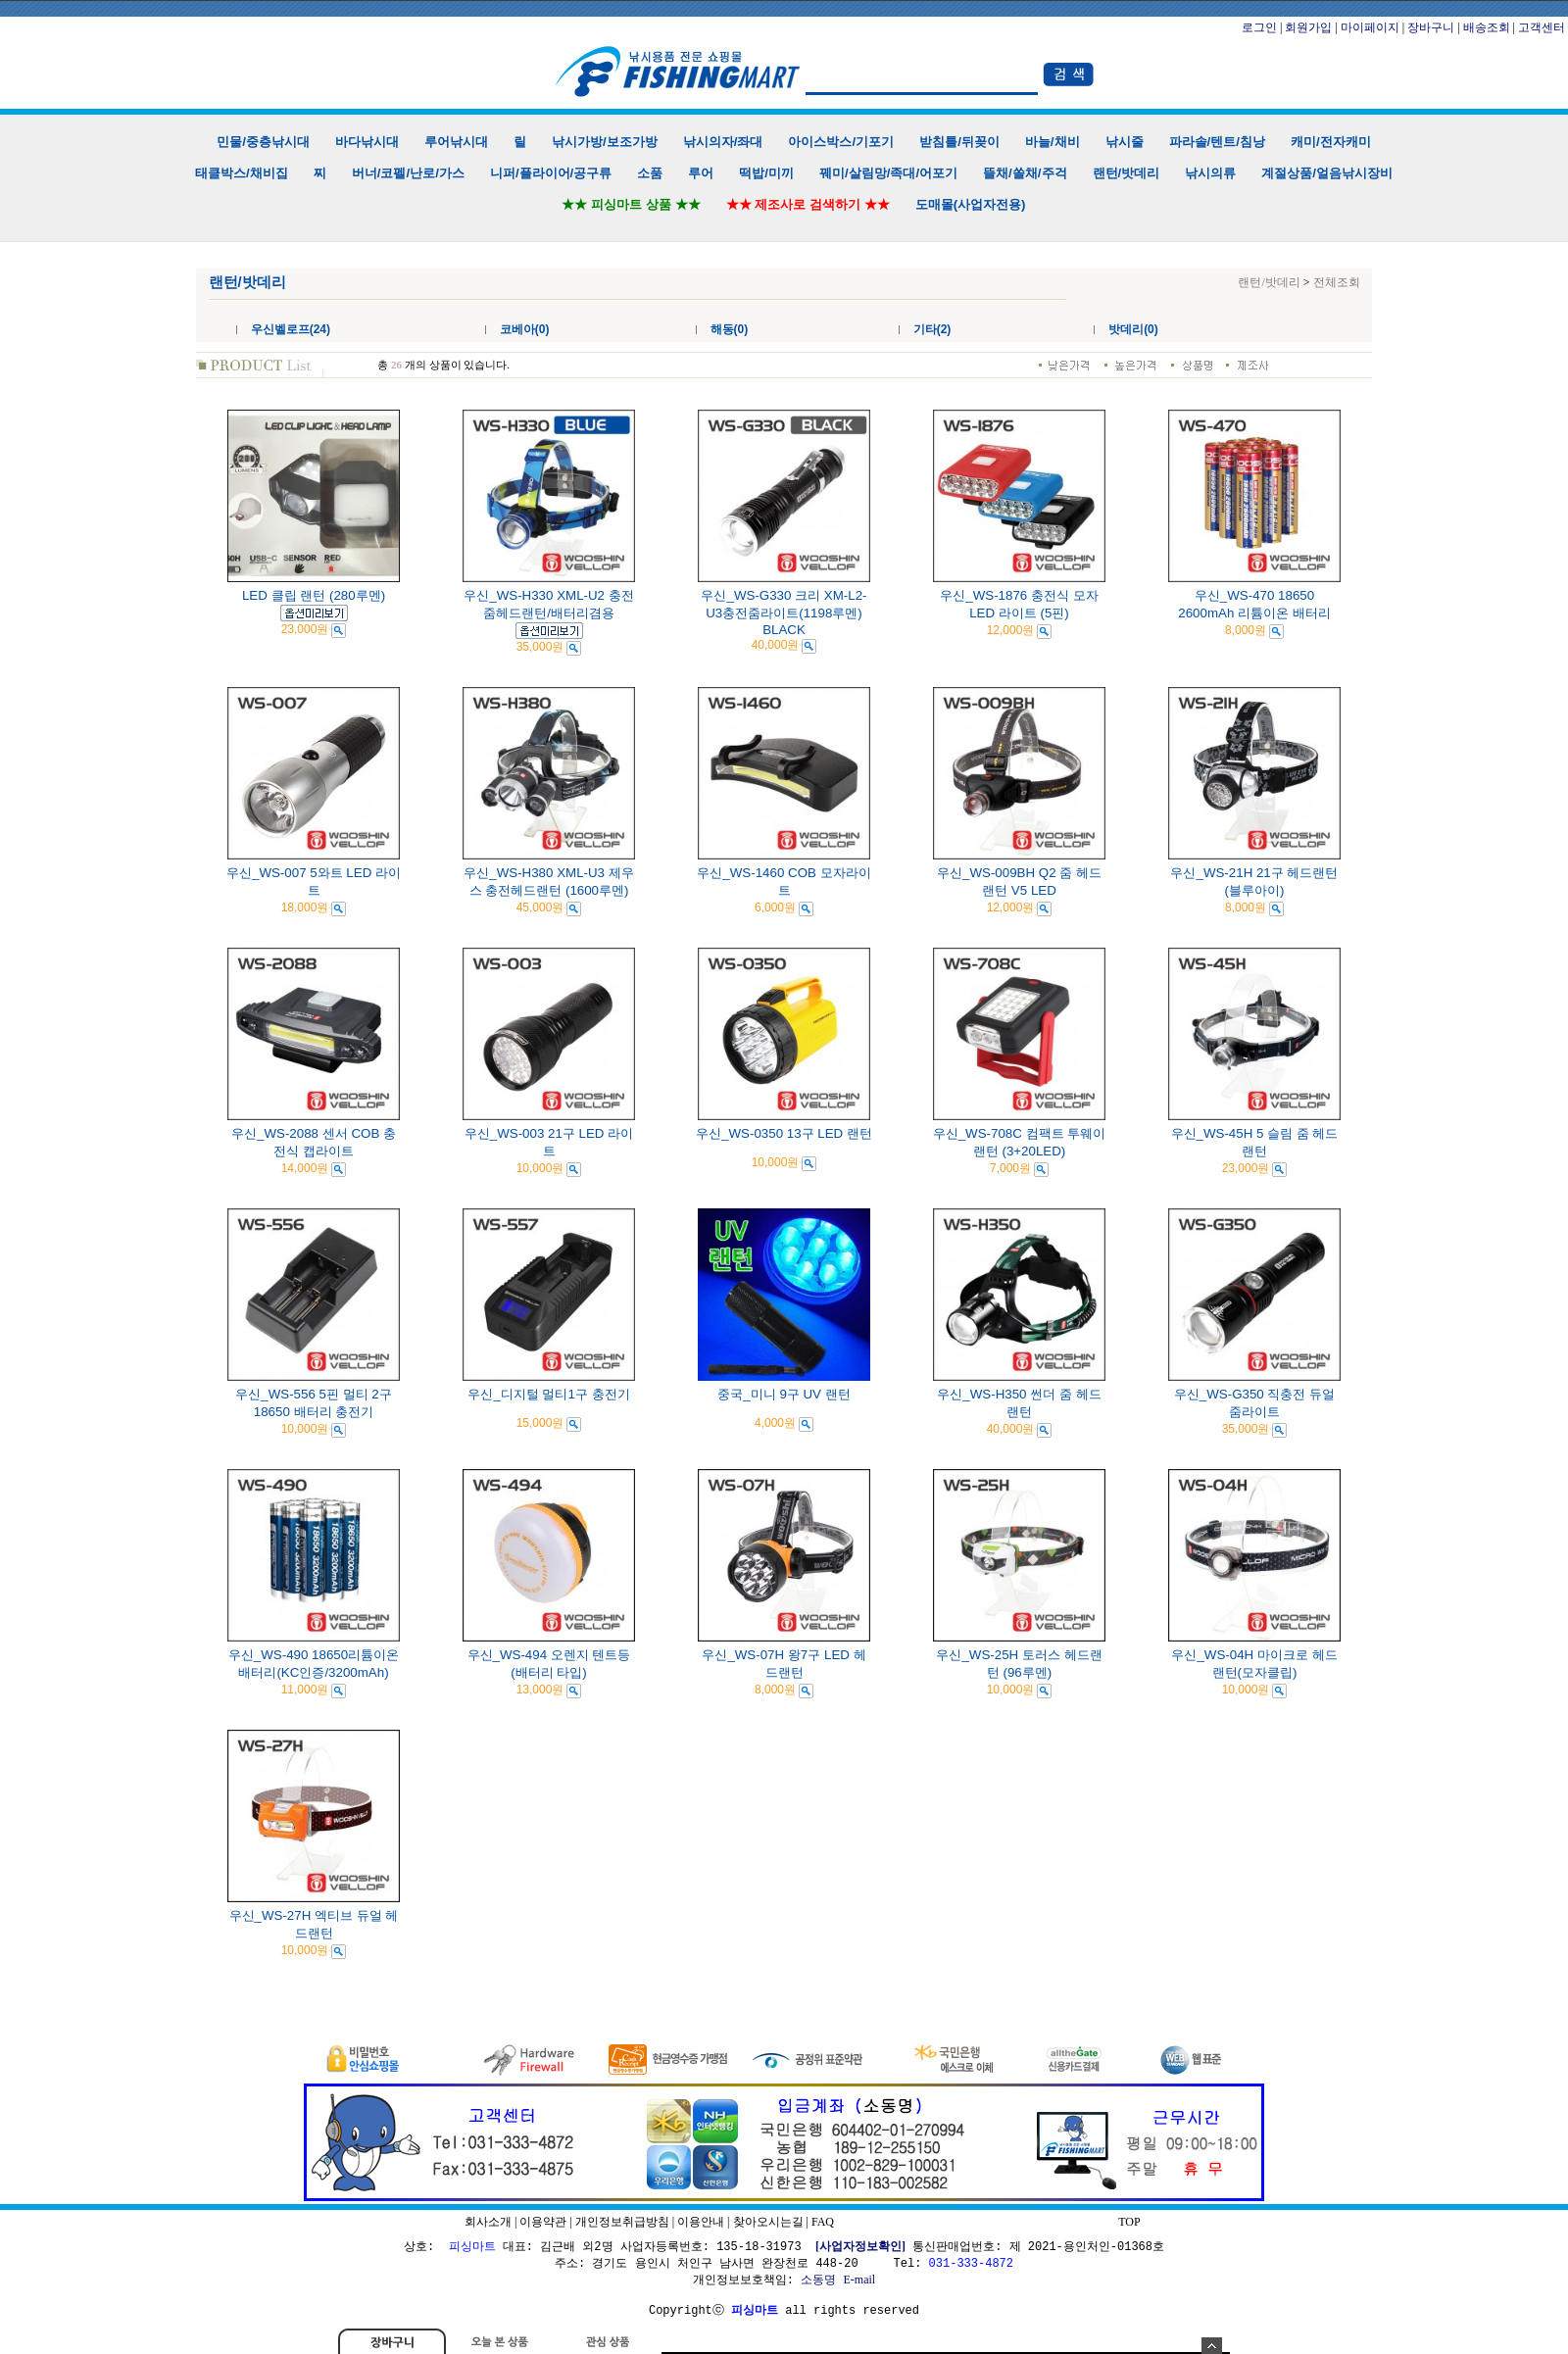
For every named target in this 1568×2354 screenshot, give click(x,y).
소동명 (818, 2279)
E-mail (859, 2279)
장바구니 (1430, 27)
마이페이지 (1370, 27)
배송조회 (1486, 27)
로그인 (1259, 27)
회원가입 (1308, 27)
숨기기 (1211, 2345)
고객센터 (1541, 27)
